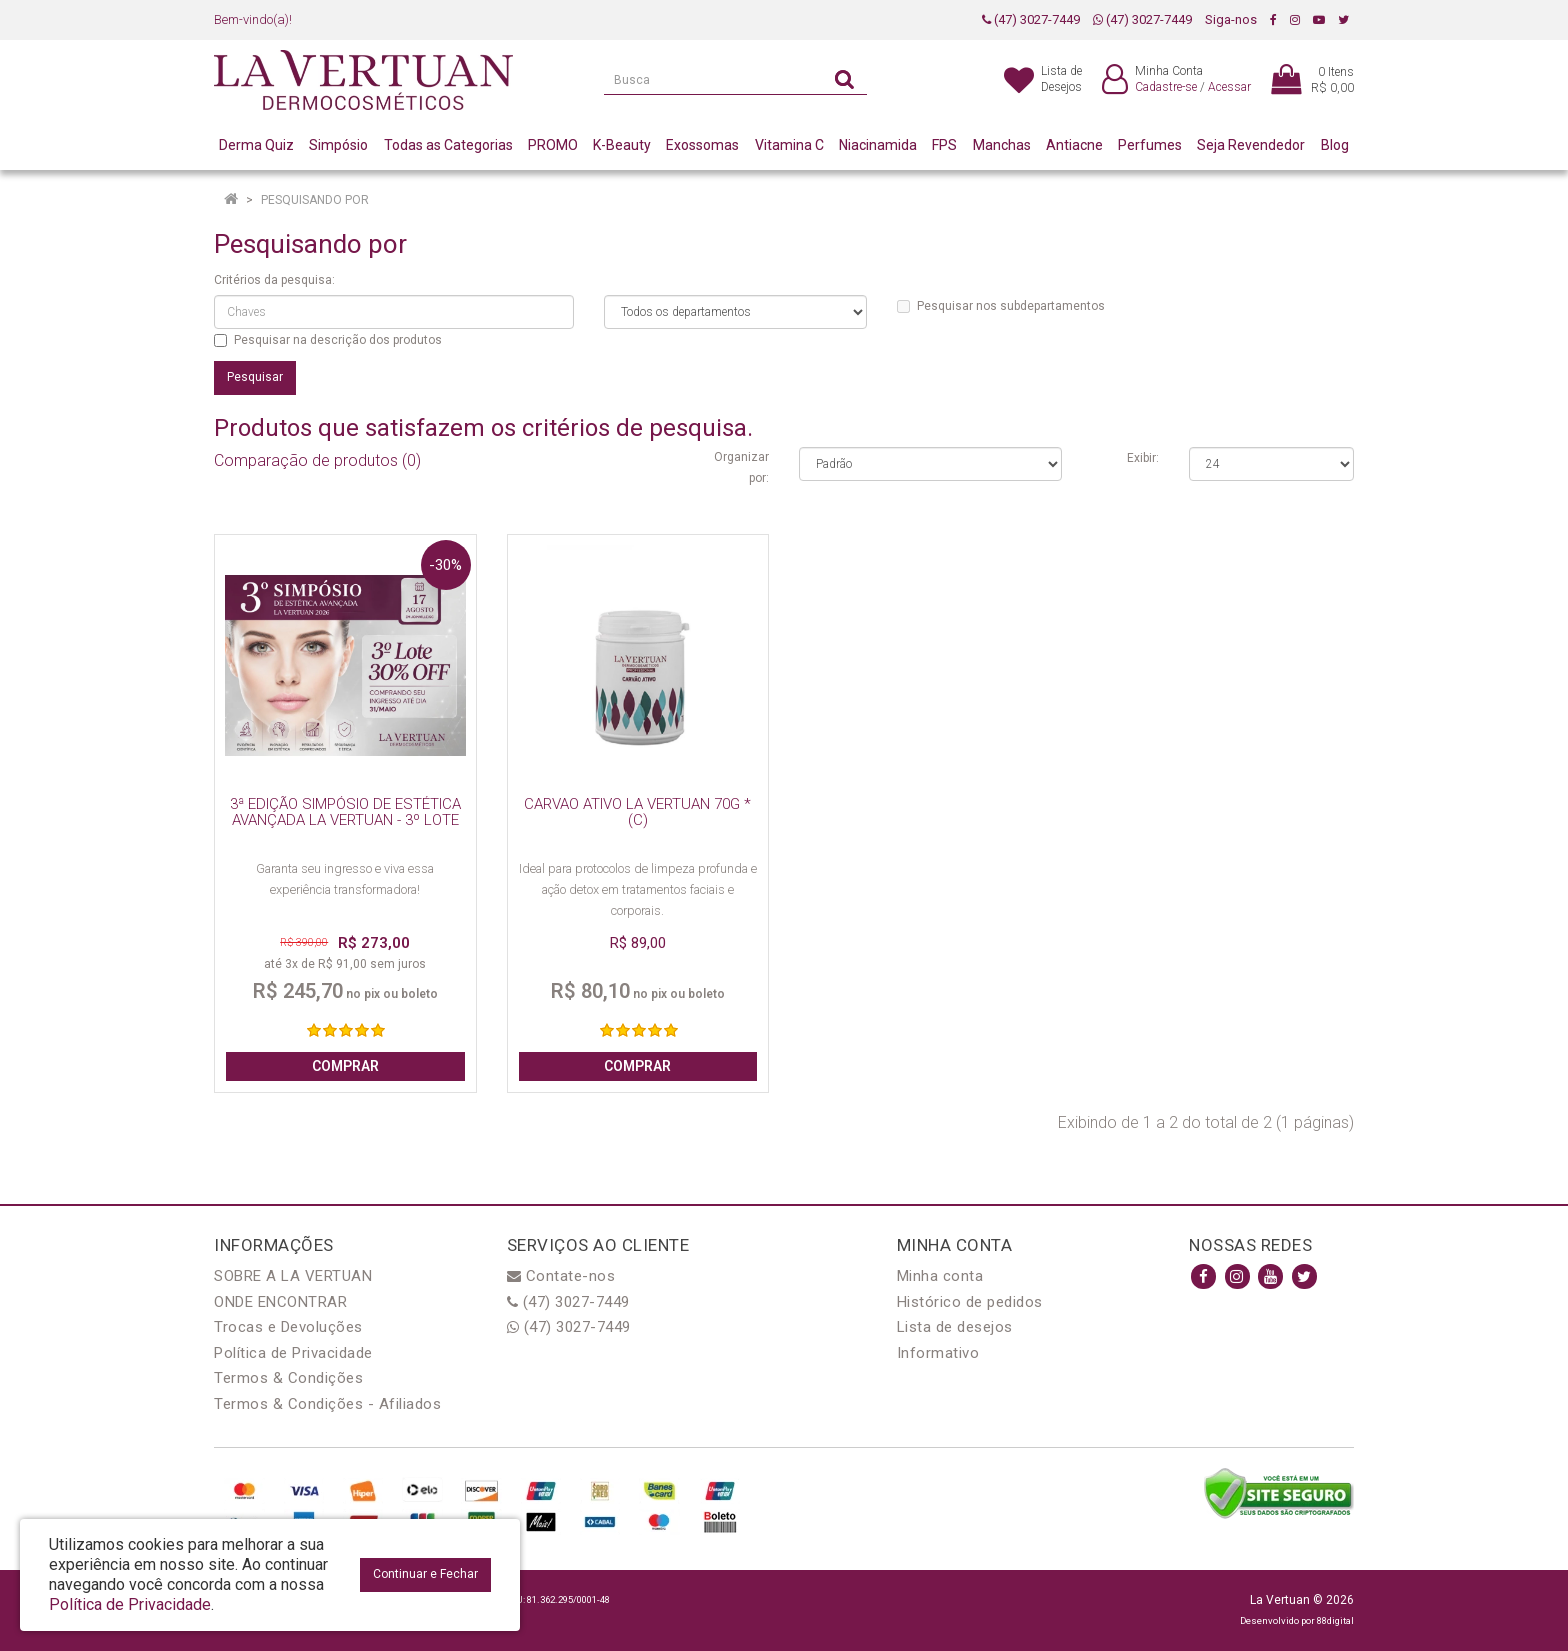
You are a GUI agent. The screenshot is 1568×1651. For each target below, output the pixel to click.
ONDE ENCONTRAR (280, 1302)
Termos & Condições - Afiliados (327, 1404)
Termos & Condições (288, 1378)
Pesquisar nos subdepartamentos (1001, 306)
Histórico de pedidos (970, 1302)
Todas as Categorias (448, 145)
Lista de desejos (955, 1327)
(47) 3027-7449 (1031, 19)
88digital (1335, 1620)
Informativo (938, 1353)
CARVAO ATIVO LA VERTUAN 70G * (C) (637, 812)
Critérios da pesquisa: (274, 280)
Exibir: (1143, 458)
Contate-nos (561, 1276)
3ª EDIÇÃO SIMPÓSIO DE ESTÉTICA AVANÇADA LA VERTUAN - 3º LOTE (345, 812)
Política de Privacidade (293, 1353)
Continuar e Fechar (425, 1574)
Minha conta (940, 1276)
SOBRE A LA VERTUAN (293, 1276)
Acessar (1229, 87)
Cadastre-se (1166, 87)
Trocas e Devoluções (288, 1327)
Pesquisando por (315, 200)
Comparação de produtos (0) (317, 460)
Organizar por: (741, 467)
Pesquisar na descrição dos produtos (328, 340)
